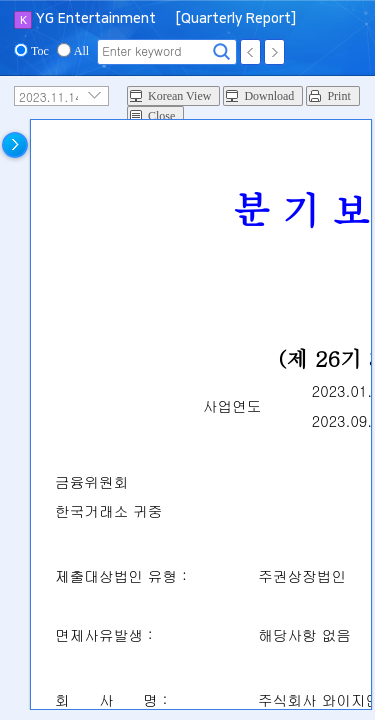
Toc (40, 51)
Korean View (179, 96)
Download (269, 96)
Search (222, 52)
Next (274, 52)
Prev (250, 52)
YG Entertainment (96, 19)
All (81, 51)
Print (338, 96)
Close (161, 116)
